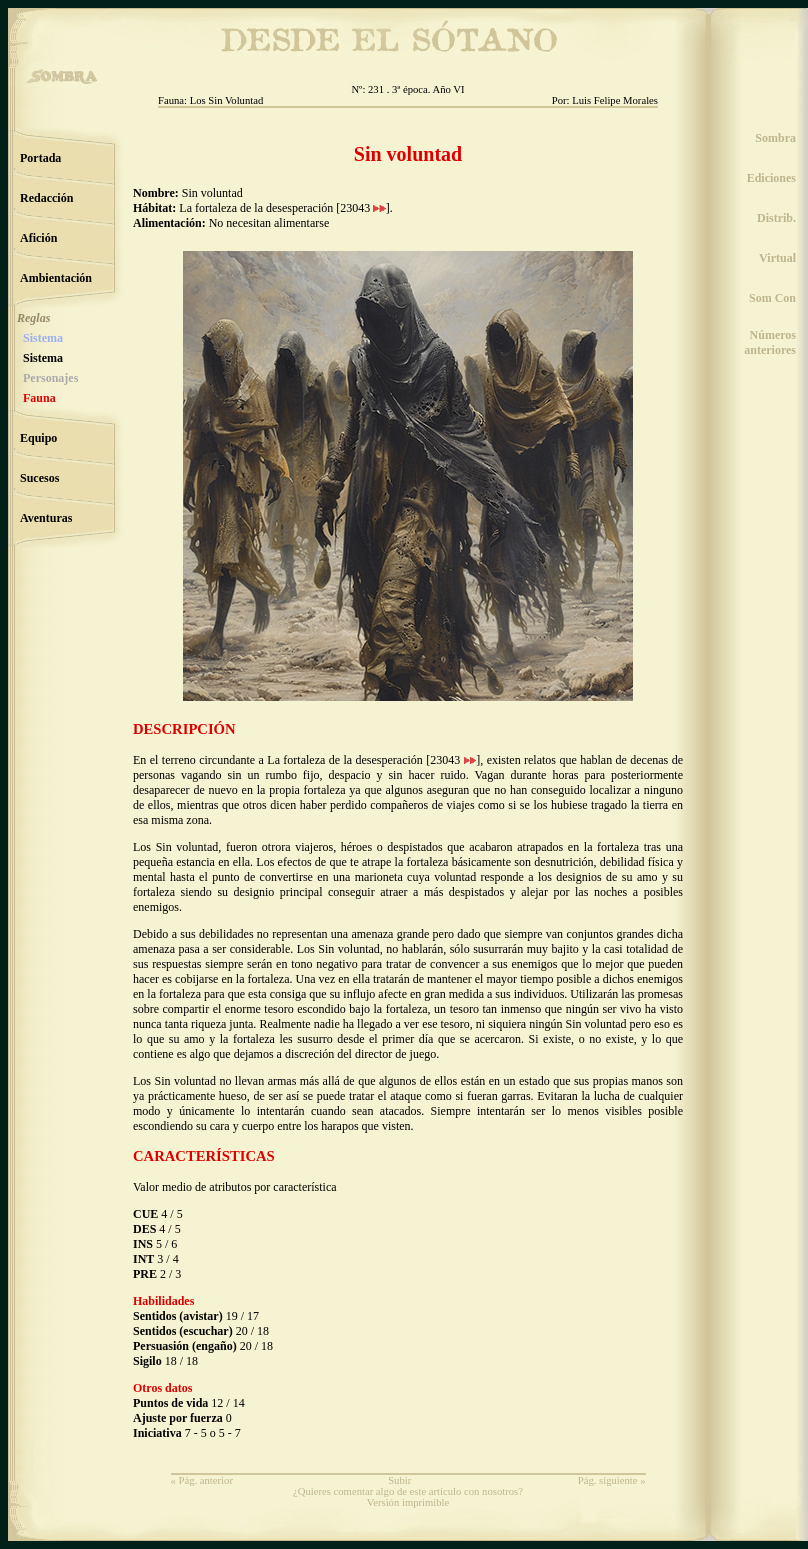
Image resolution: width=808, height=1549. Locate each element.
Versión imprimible (408, 1502)
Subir (399, 1480)
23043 (363, 208)
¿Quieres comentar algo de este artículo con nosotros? (408, 1491)
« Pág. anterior (202, 1480)
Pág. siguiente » (612, 1480)
